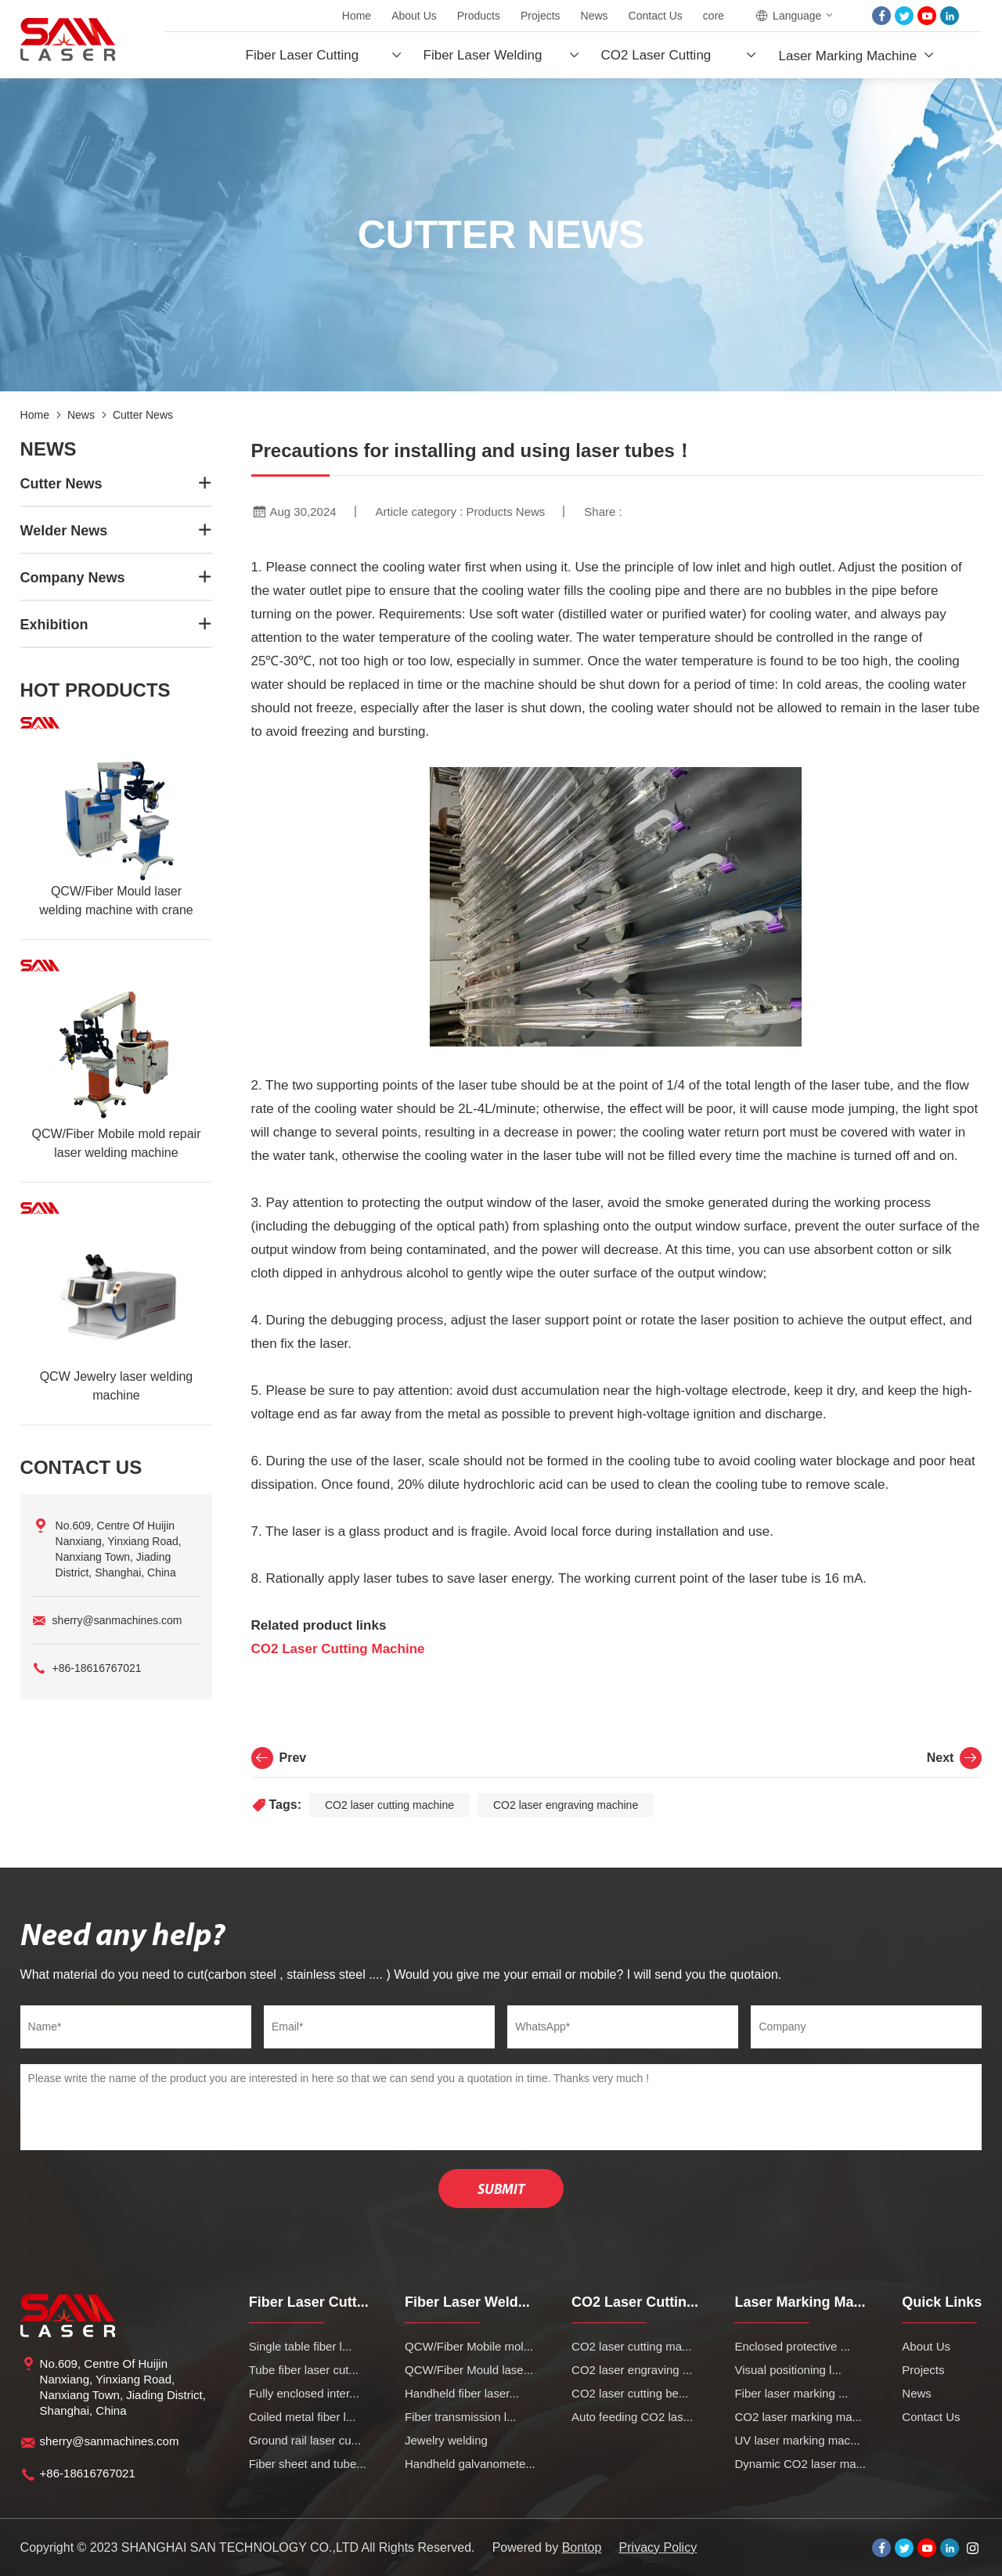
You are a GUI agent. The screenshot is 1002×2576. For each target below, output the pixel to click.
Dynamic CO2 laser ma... (800, 2463)
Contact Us (656, 15)
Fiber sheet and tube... (307, 2463)
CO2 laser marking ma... (798, 2416)
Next (954, 1758)
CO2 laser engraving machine (565, 1805)
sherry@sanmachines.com (117, 1620)
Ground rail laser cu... (305, 2440)
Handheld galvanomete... (470, 2463)
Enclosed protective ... (792, 2346)
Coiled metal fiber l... (302, 2416)
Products (478, 15)
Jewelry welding (446, 2440)
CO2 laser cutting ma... (631, 2346)
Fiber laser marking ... (791, 2393)
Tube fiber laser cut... (304, 2369)
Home (356, 15)
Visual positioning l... (787, 2369)
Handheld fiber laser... (462, 2393)
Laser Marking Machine (847, 56)
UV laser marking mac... (797, 2440)
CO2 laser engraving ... (631, 2369)
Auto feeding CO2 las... (632, 2416)
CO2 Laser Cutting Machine (338, 1648)
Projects (540, 15)
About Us (414, 15)
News (594, 15)
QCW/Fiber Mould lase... (469, 2369)
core (713, 15)
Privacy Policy (658, 2547)
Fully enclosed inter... (304, 2393)
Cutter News (143, 415)
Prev (279, 1758)
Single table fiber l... (300, 2346)
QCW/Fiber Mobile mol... (469, 2346)
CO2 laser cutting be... (629, 2393)
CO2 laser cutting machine (389, 1805)
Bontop (582, 2547)
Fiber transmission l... (461, 2416)
